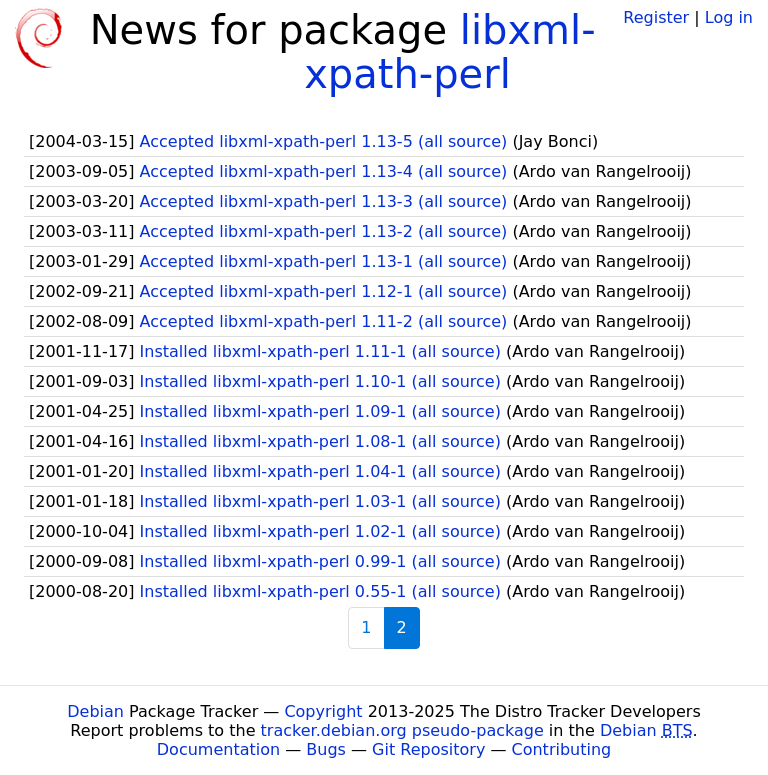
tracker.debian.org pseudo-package (402, 730)
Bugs (326, 749)
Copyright (323, 711)
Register (656, 17)
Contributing (562, 749)
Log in (729, 17)
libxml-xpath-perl (449, 52)
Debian (95, 711)
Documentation (218, 749)
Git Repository (428, 749)
